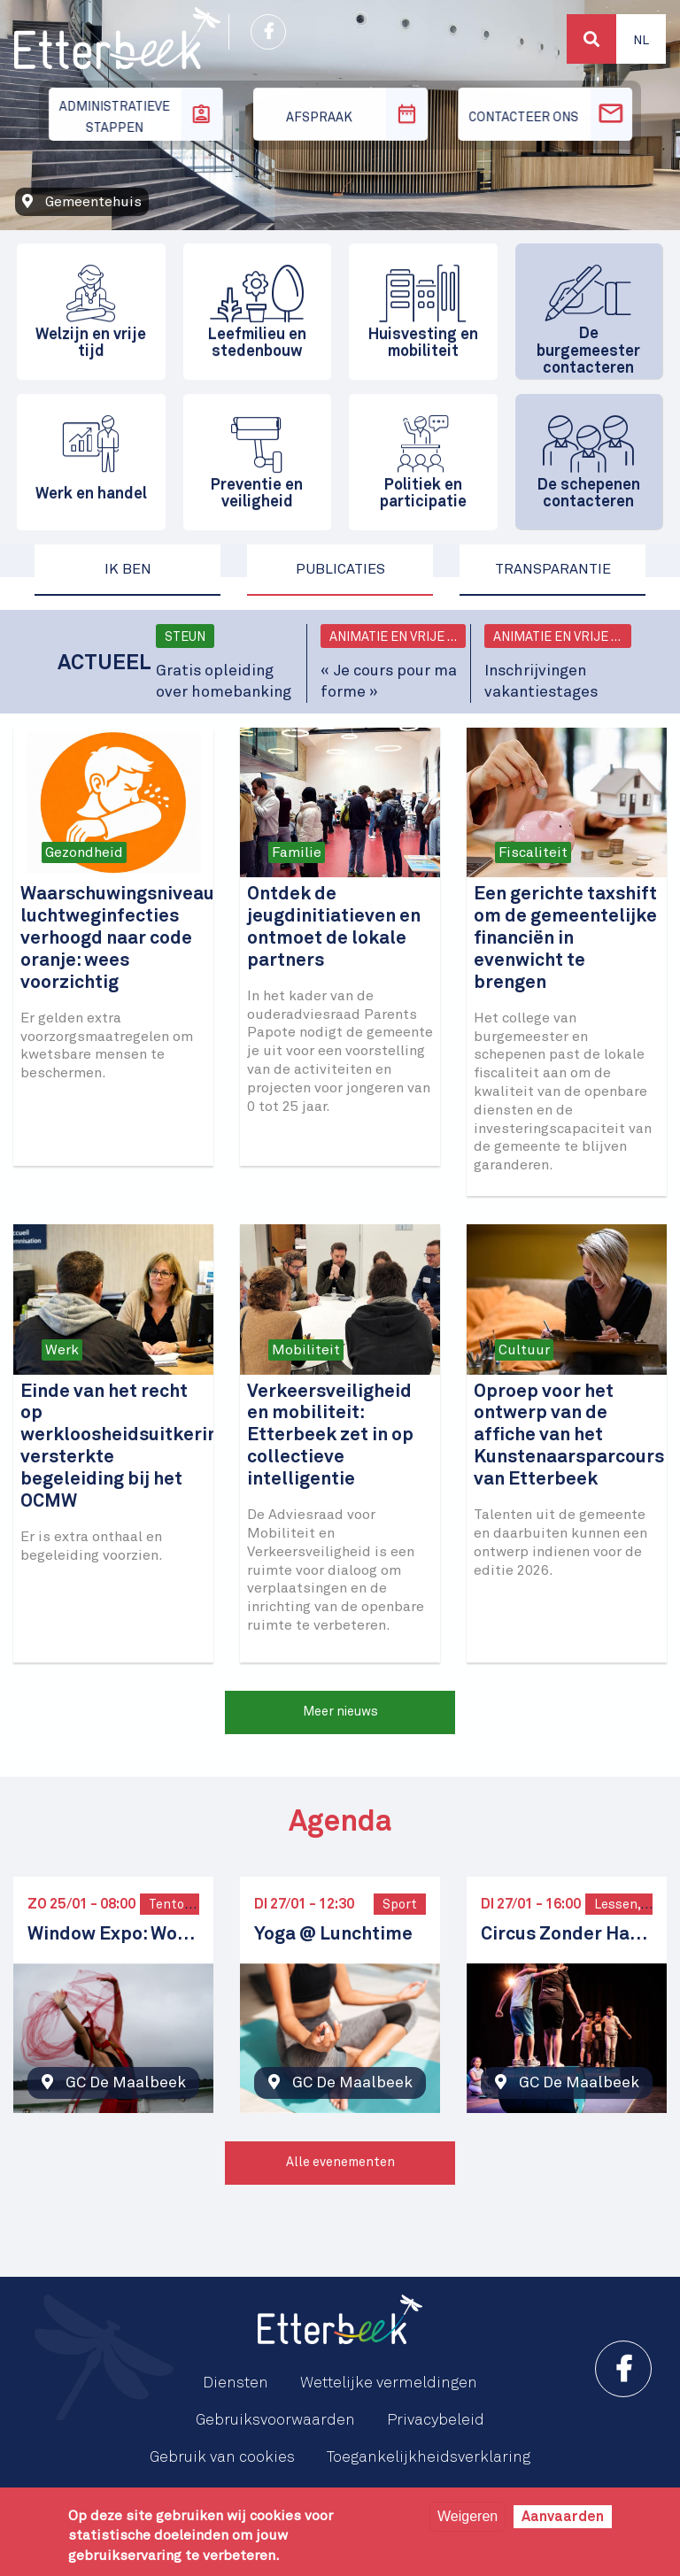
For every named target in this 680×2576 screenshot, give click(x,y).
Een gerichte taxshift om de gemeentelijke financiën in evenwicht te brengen (565, 938)
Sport (399, 1905)
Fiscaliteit (533, 852)
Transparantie (553, 569)
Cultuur (524, 1350)
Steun (185, 637)
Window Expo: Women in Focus (113, 1934)
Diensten (235, 2383)
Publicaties (340, 569)
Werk (62, 1350)
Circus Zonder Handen (567, 1934)
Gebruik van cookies (222, 2457)
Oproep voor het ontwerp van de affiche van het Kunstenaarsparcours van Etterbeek (569, 1436)
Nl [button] (641, 41)
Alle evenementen (340, 2162)
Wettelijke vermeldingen (388, 2383)
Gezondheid (84, 852)
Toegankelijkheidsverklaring (428, 2457)
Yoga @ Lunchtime (333, 1934)
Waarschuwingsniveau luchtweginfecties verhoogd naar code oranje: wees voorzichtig (117, 938)
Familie (296, 852)
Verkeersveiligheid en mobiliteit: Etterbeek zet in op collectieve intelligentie (330, 1436)
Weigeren (467, 2516)
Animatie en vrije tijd (398, 637)
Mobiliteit (306, 1350)
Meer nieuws (340, 1712)
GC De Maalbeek (126, 2083)
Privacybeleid (435, 2420)
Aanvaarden (563, 2517)
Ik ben (127, 569)
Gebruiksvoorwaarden (275, 2420)
